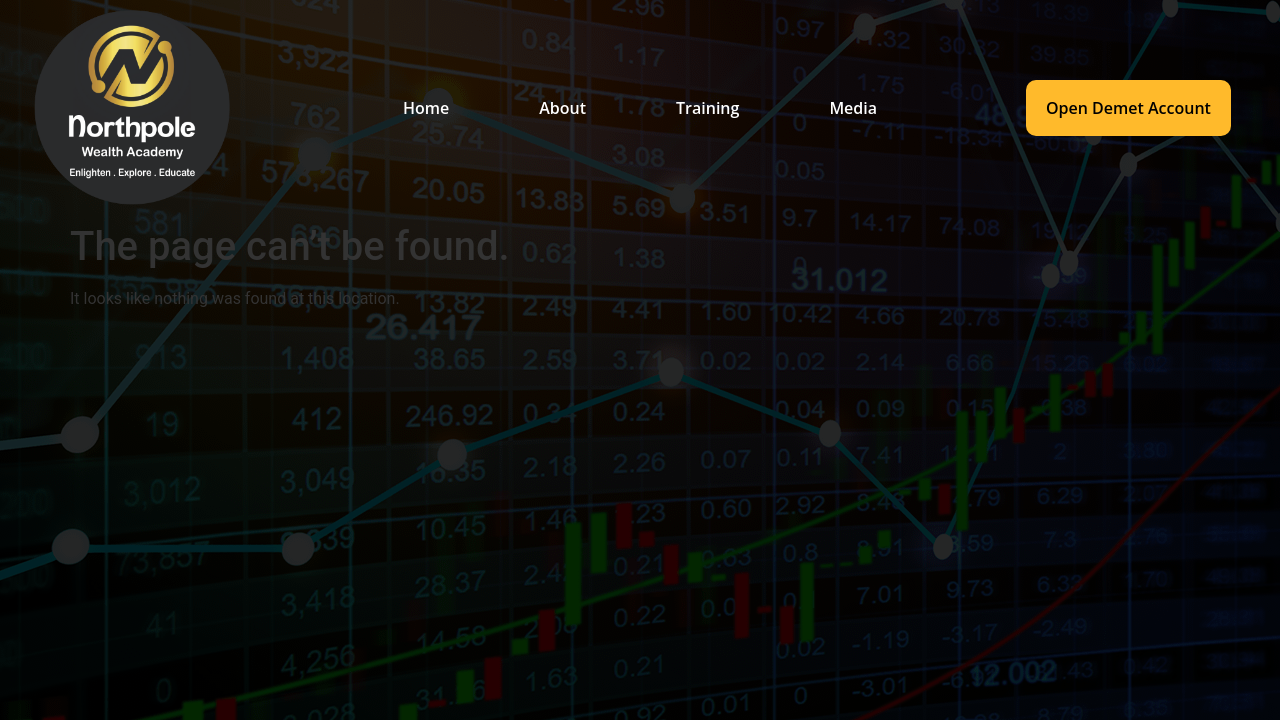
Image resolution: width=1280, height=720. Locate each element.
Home (426, 108)
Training (707, 108)
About (562, 108)
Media (853, 108)
